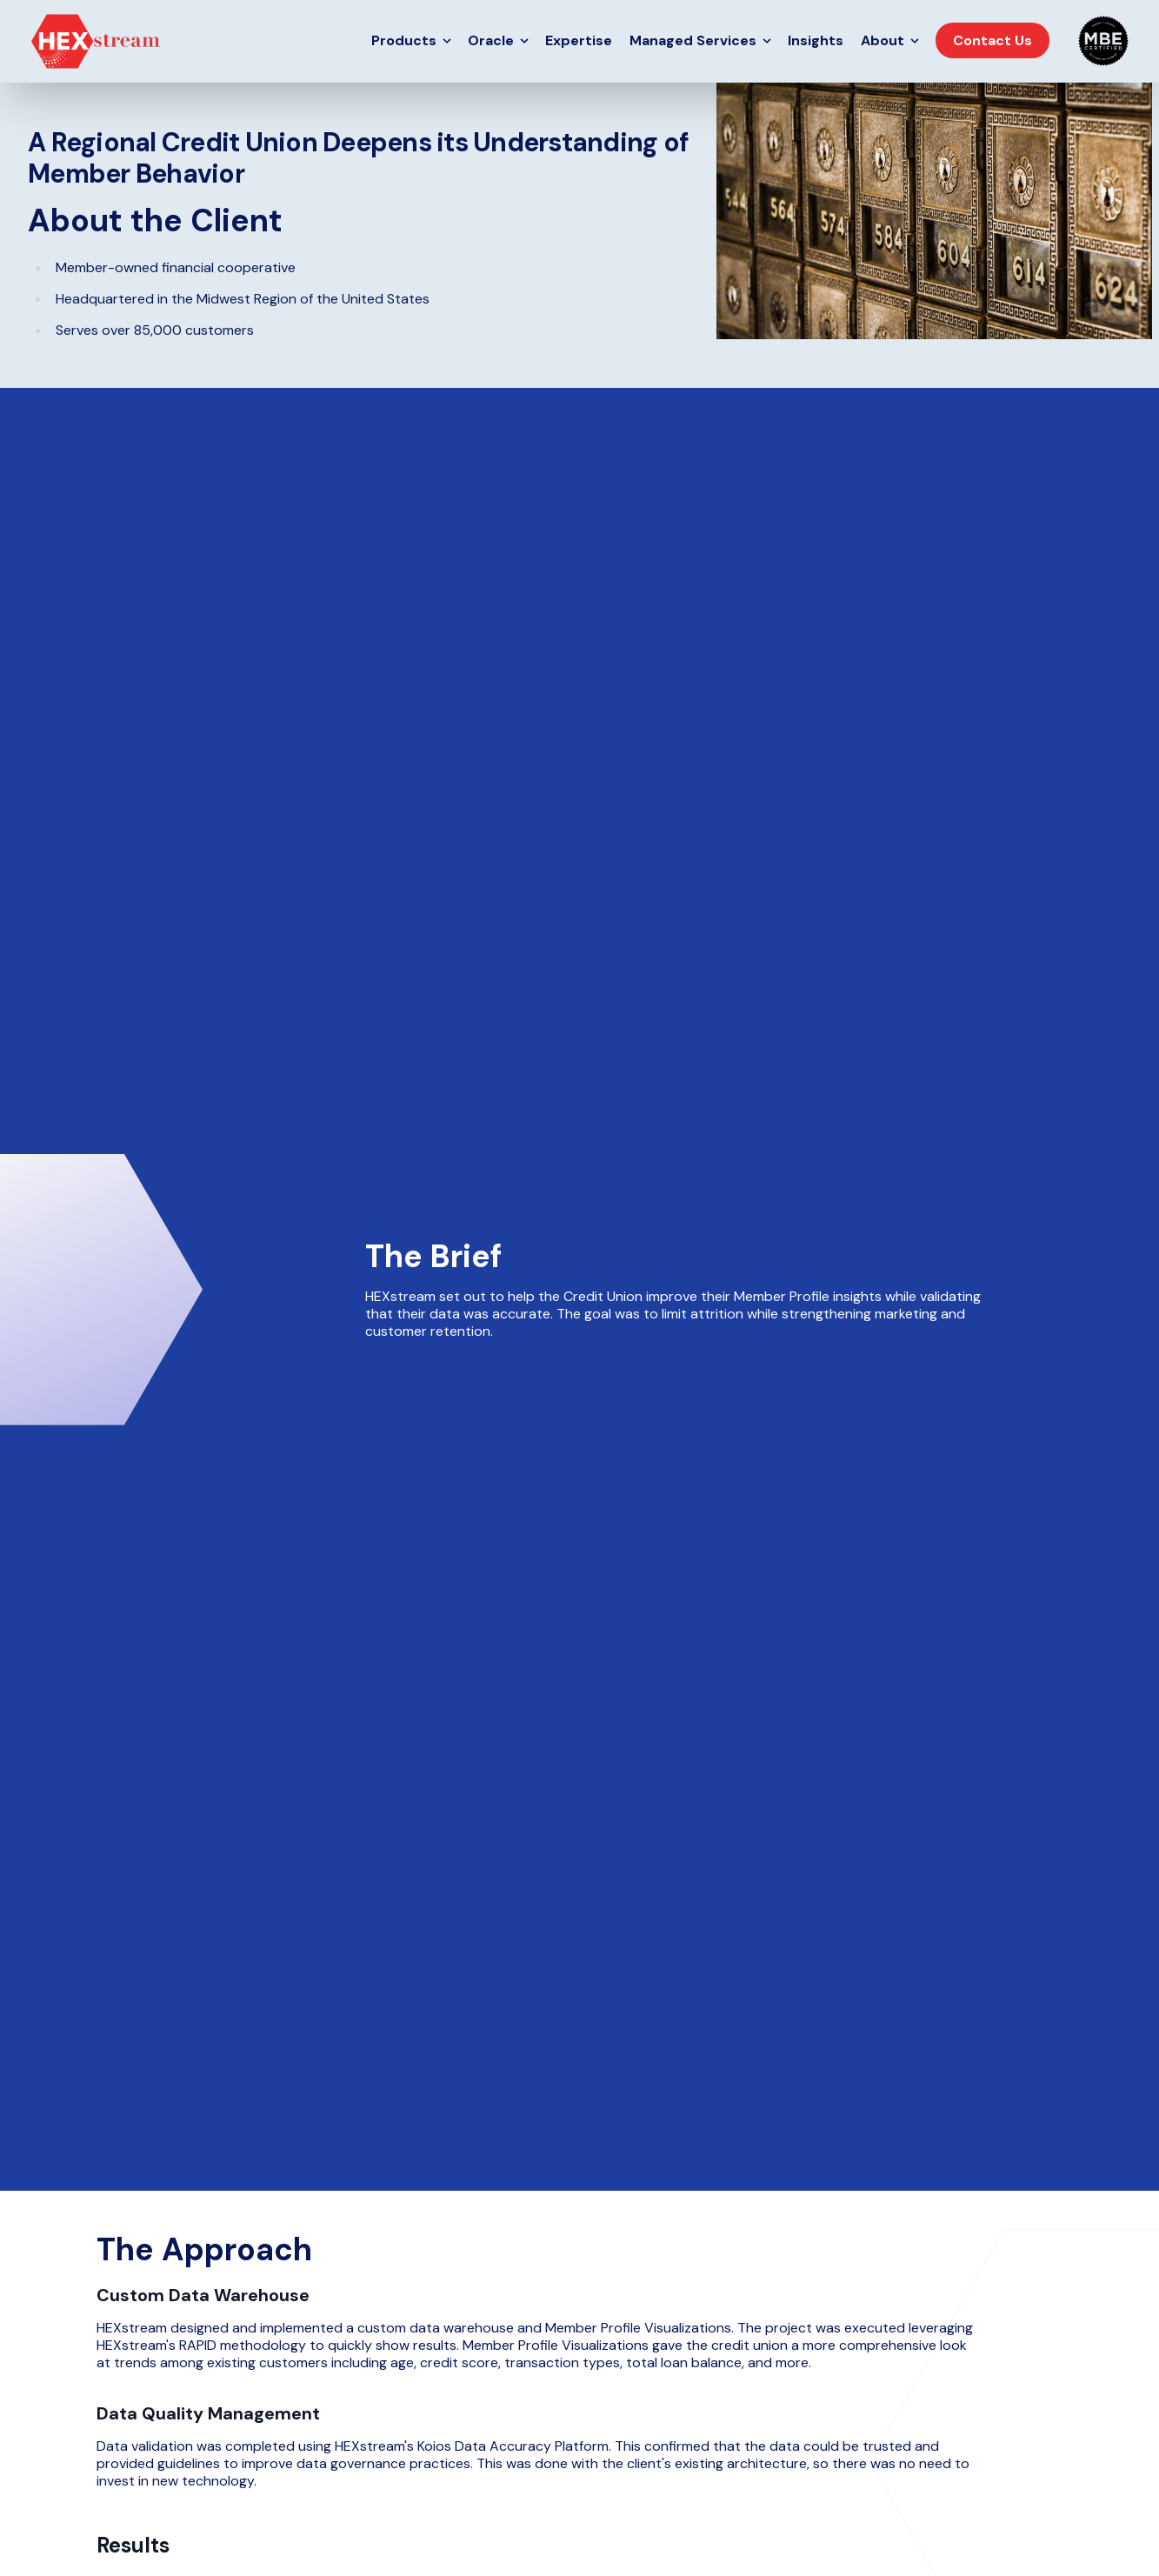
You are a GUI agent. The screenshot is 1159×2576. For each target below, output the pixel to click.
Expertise (578, 40)
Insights (815, 40)
